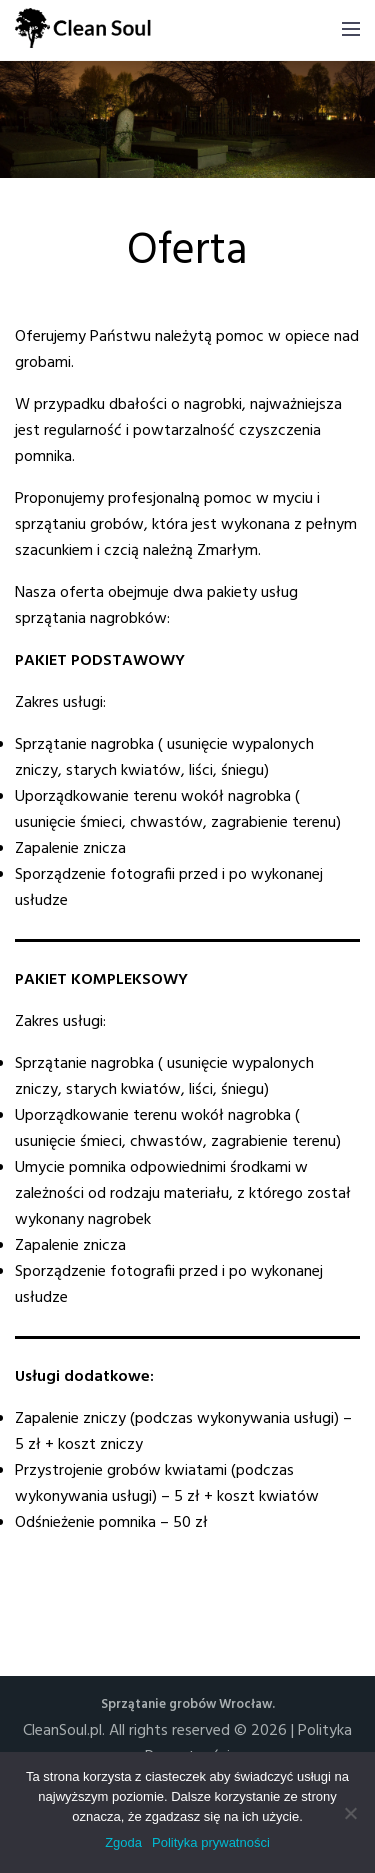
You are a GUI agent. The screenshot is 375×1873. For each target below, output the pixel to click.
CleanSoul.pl (62, 1731)
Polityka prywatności (211, 1842)
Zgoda (123, 1842)
